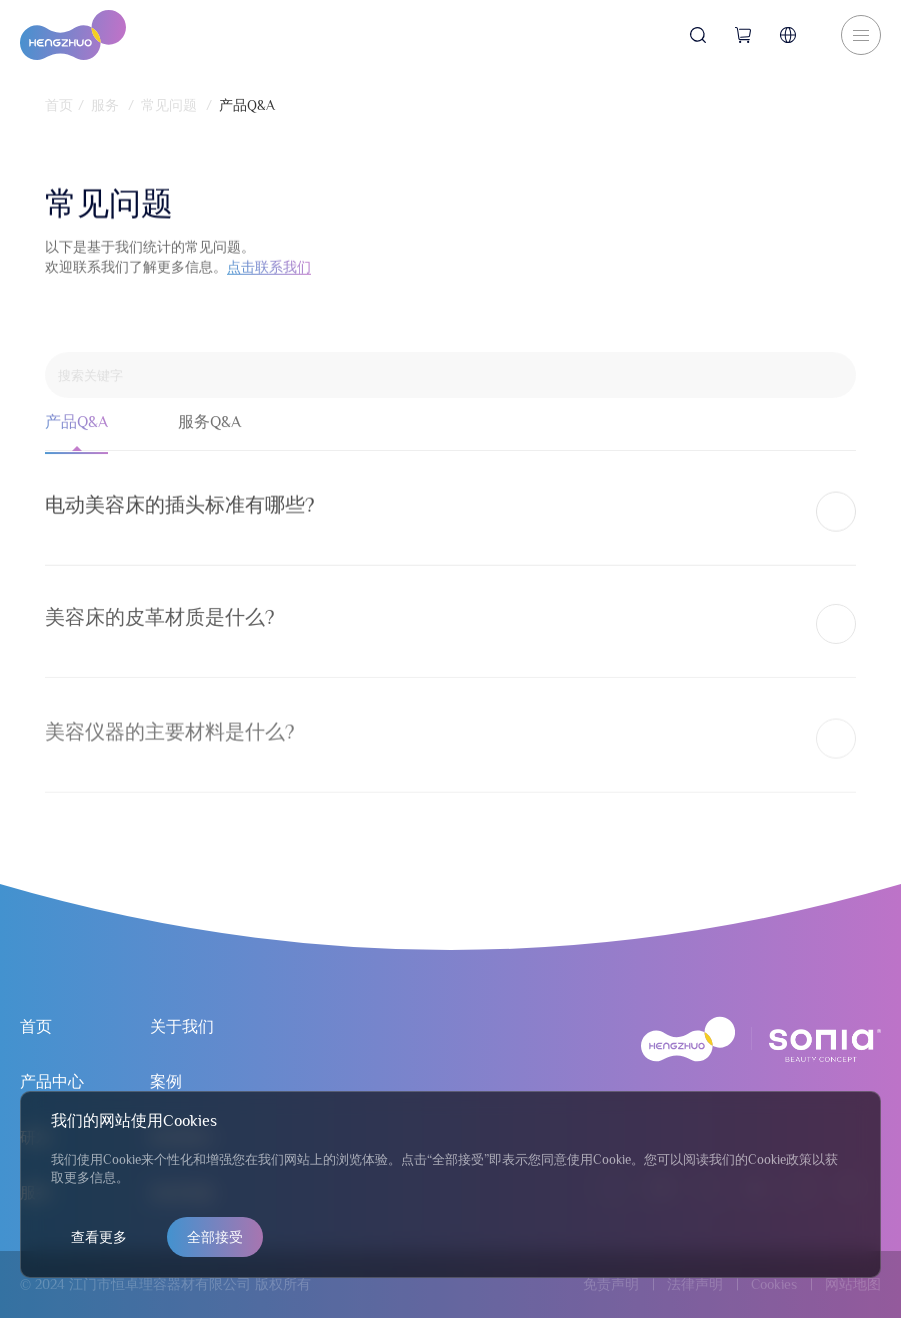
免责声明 (611, 1284)
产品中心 (52, 1082)
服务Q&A (209, 434)
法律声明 (695, 1284)
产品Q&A (247, 105)
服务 (105, 105)
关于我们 (182, 1027)
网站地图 (853, 1284)
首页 (59, 105)
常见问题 (169, 105)
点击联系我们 (269, 274)
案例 (166, 1082)
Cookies (774, 1284)
